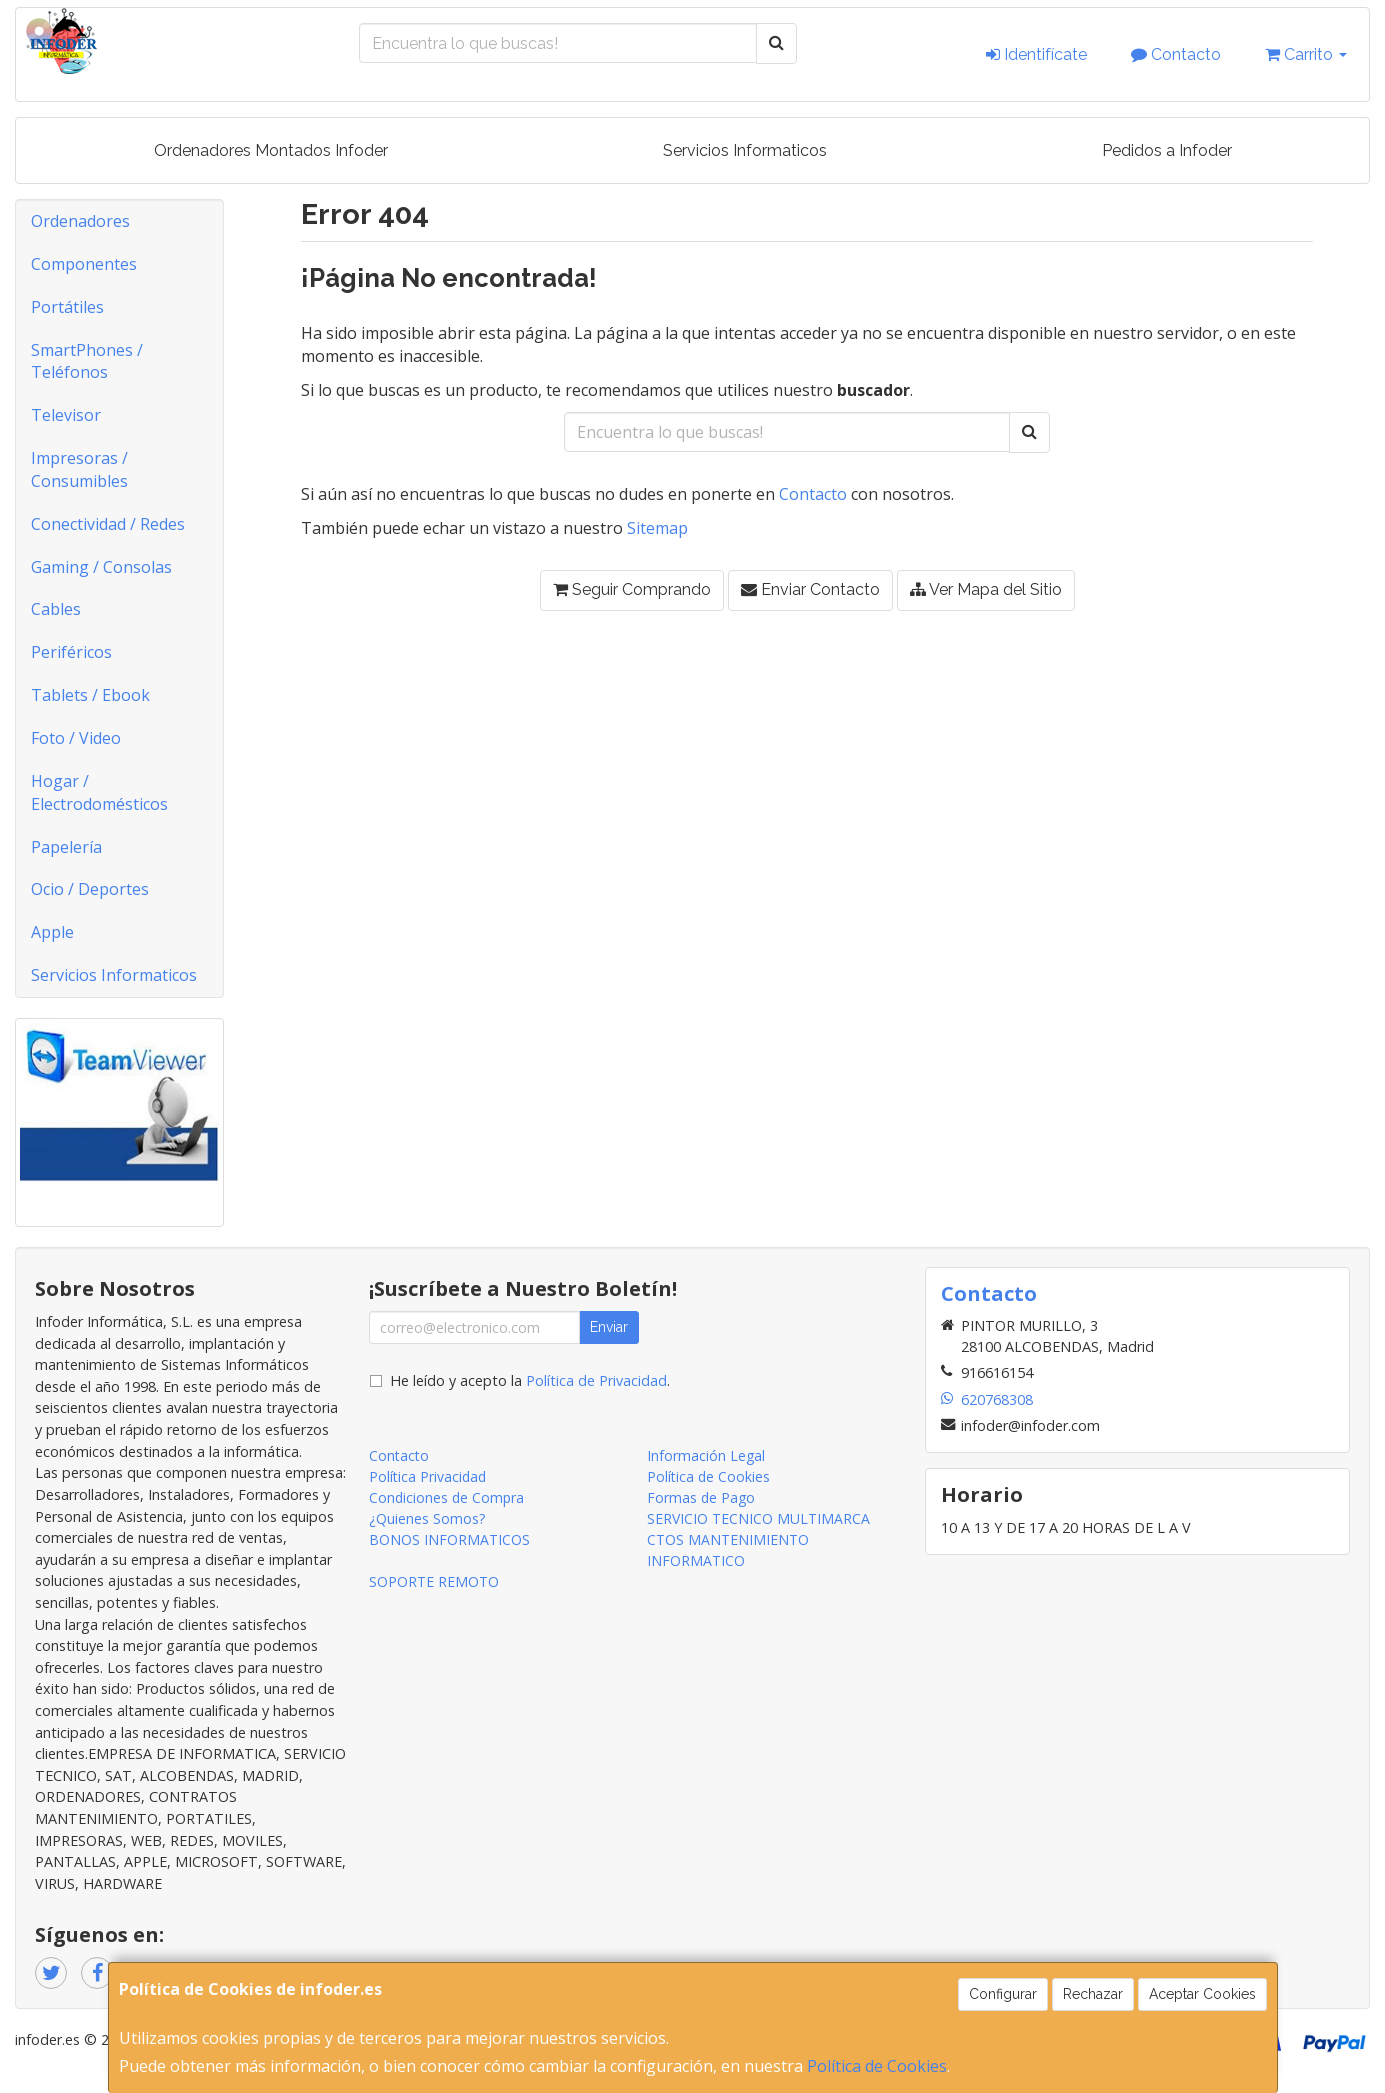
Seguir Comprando (632, 589)
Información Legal (706, 1455)
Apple (52, 932)
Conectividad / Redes (108, 524)
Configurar (1003, 1994)
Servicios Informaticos (745, 150)
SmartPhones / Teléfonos (87, 361)
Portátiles (67, 307)
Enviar (609, 1327)
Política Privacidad (427, 1476)
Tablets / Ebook (90, 695)
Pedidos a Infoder (1167, 150)
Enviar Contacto (810, 589)
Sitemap (657, 528)
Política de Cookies (877, 2066)
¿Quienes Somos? (427, 1518)
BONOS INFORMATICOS (449, 1539)
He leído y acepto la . (530, 1380)
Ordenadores (80, 221)
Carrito (1306, 54)
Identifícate (1036, 54)
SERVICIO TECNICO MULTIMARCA (758, 1518)
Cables (56, 609)
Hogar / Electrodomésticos (99, 792)
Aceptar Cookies (1202, 1994)
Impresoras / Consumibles (79, 469)
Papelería (66, 847)
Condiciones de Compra (446, 1497)
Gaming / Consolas (101, 567)
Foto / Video (76, 738)
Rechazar (1093, 1994)
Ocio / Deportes (90, 889)
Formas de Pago (701, 1497)
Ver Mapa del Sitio (986, 589)
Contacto (1176, 54)
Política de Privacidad (596, 1380)
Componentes (84, 264)
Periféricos (71, 652)
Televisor (66, 415)
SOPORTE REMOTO (434, 1581)
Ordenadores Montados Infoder (271, 150)
